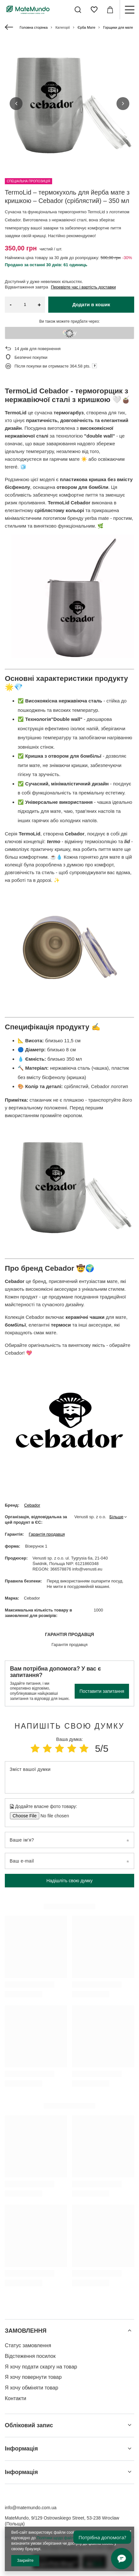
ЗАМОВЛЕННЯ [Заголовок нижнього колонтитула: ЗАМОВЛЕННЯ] (25, 2331)
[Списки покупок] (94, 9)
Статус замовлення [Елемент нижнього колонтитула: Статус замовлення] (28, 2345)
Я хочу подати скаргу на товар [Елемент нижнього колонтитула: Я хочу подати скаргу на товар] (41, 2366)
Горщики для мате (118, 27)
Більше (116, 1516)
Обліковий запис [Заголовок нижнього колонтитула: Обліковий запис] (29, 2425)
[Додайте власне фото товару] (52, 1815)
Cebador (32, 1505)
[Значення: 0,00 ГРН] (110, 9)
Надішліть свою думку (69, 1880)
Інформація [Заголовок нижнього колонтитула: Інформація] (21, 2448)
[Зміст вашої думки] (69, 1777)
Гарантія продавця (47, 1534)
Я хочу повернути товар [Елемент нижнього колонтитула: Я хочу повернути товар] (33, 2377)
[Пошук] (78, 9)
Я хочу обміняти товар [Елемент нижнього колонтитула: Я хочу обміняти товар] (31, 2387)
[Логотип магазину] (28, 9)
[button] (16, 103)
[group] (69, 103)
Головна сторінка (34, 27)
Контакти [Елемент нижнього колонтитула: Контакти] (15, 2398)
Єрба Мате (86, 27)
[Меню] (129, 9)
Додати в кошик (91, 304)
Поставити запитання (101, 1691)
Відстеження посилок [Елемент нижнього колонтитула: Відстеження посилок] (30, 2356)
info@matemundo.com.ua (31, 2507)
